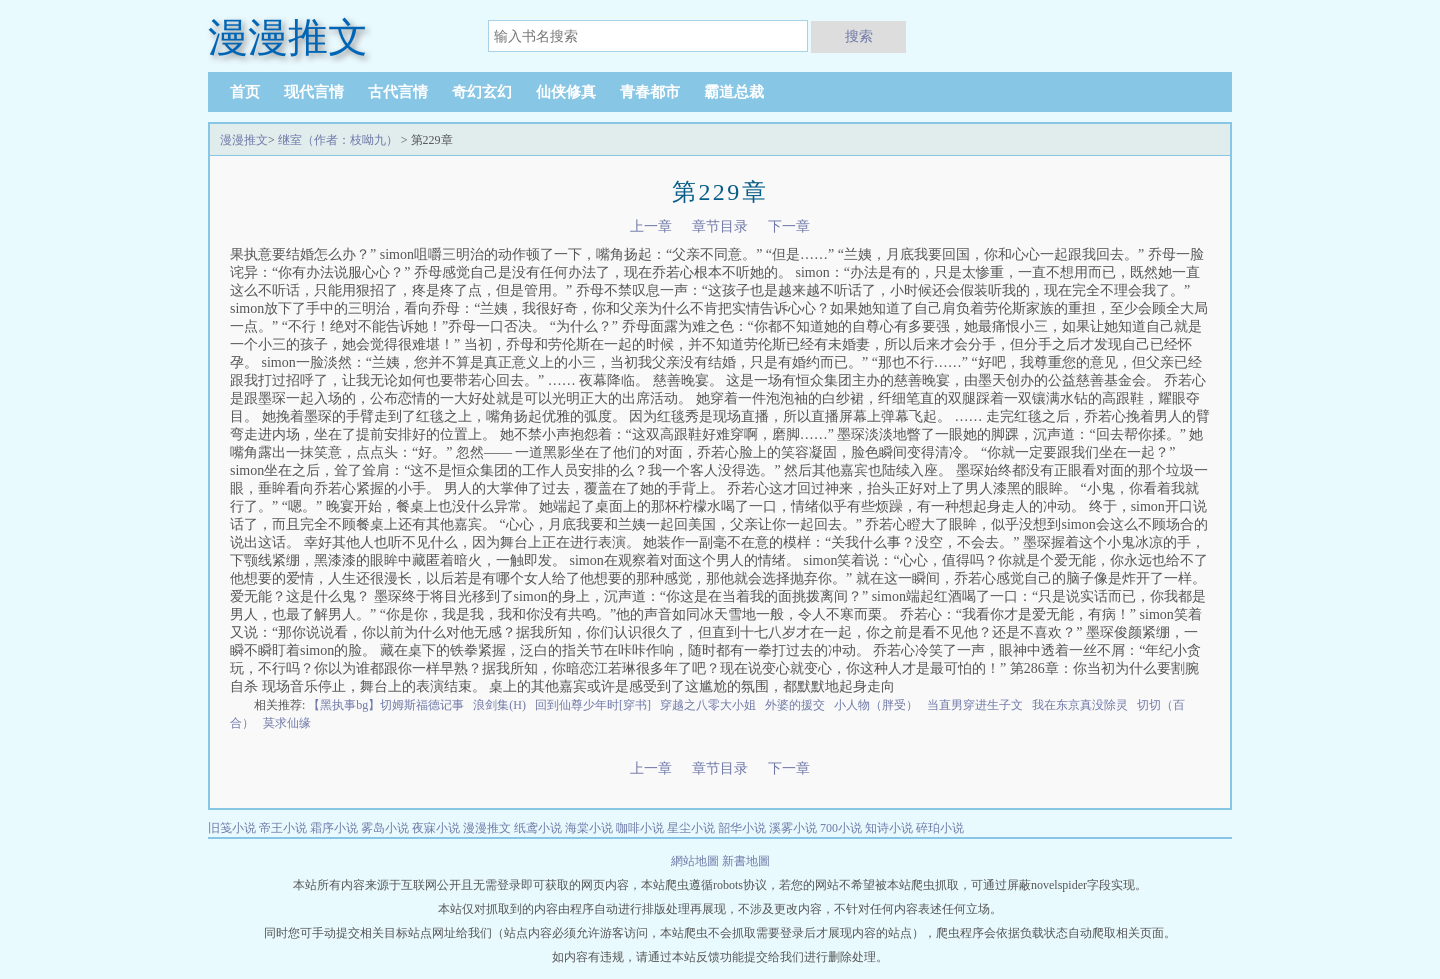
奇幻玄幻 (482, 92)
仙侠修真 (566, 92)
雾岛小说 (385, 828)
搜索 (859, 36)
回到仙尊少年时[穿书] (593, 705)
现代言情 (314, 92)
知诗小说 (889, 828)
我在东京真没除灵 (1080, 705)
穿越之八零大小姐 (708, 705)
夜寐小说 (436, 828)
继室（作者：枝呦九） (338, 140)
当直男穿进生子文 (975, 705)
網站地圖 (696, 861)
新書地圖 (746, 861)
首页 (245, 92)
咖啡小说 (640, 828)
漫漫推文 (244, 140)
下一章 (789, 226)
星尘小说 (691, 828)
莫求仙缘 (287, 723)
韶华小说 (742, 828)
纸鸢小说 (538, 828)
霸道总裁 (734, 92)
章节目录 (720, 226)
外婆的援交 (795, 705)
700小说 (841, 828)
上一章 (651, 226)
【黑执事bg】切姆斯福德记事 (386, 705)
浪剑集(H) (499, 705)
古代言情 (398, 92)
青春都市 (650, 92)
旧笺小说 (232, 828)
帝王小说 (283, 828)
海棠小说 (589, 828)
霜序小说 (334, 828)
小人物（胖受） (876, 705)
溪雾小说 (793, 828)
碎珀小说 (940, 828)
